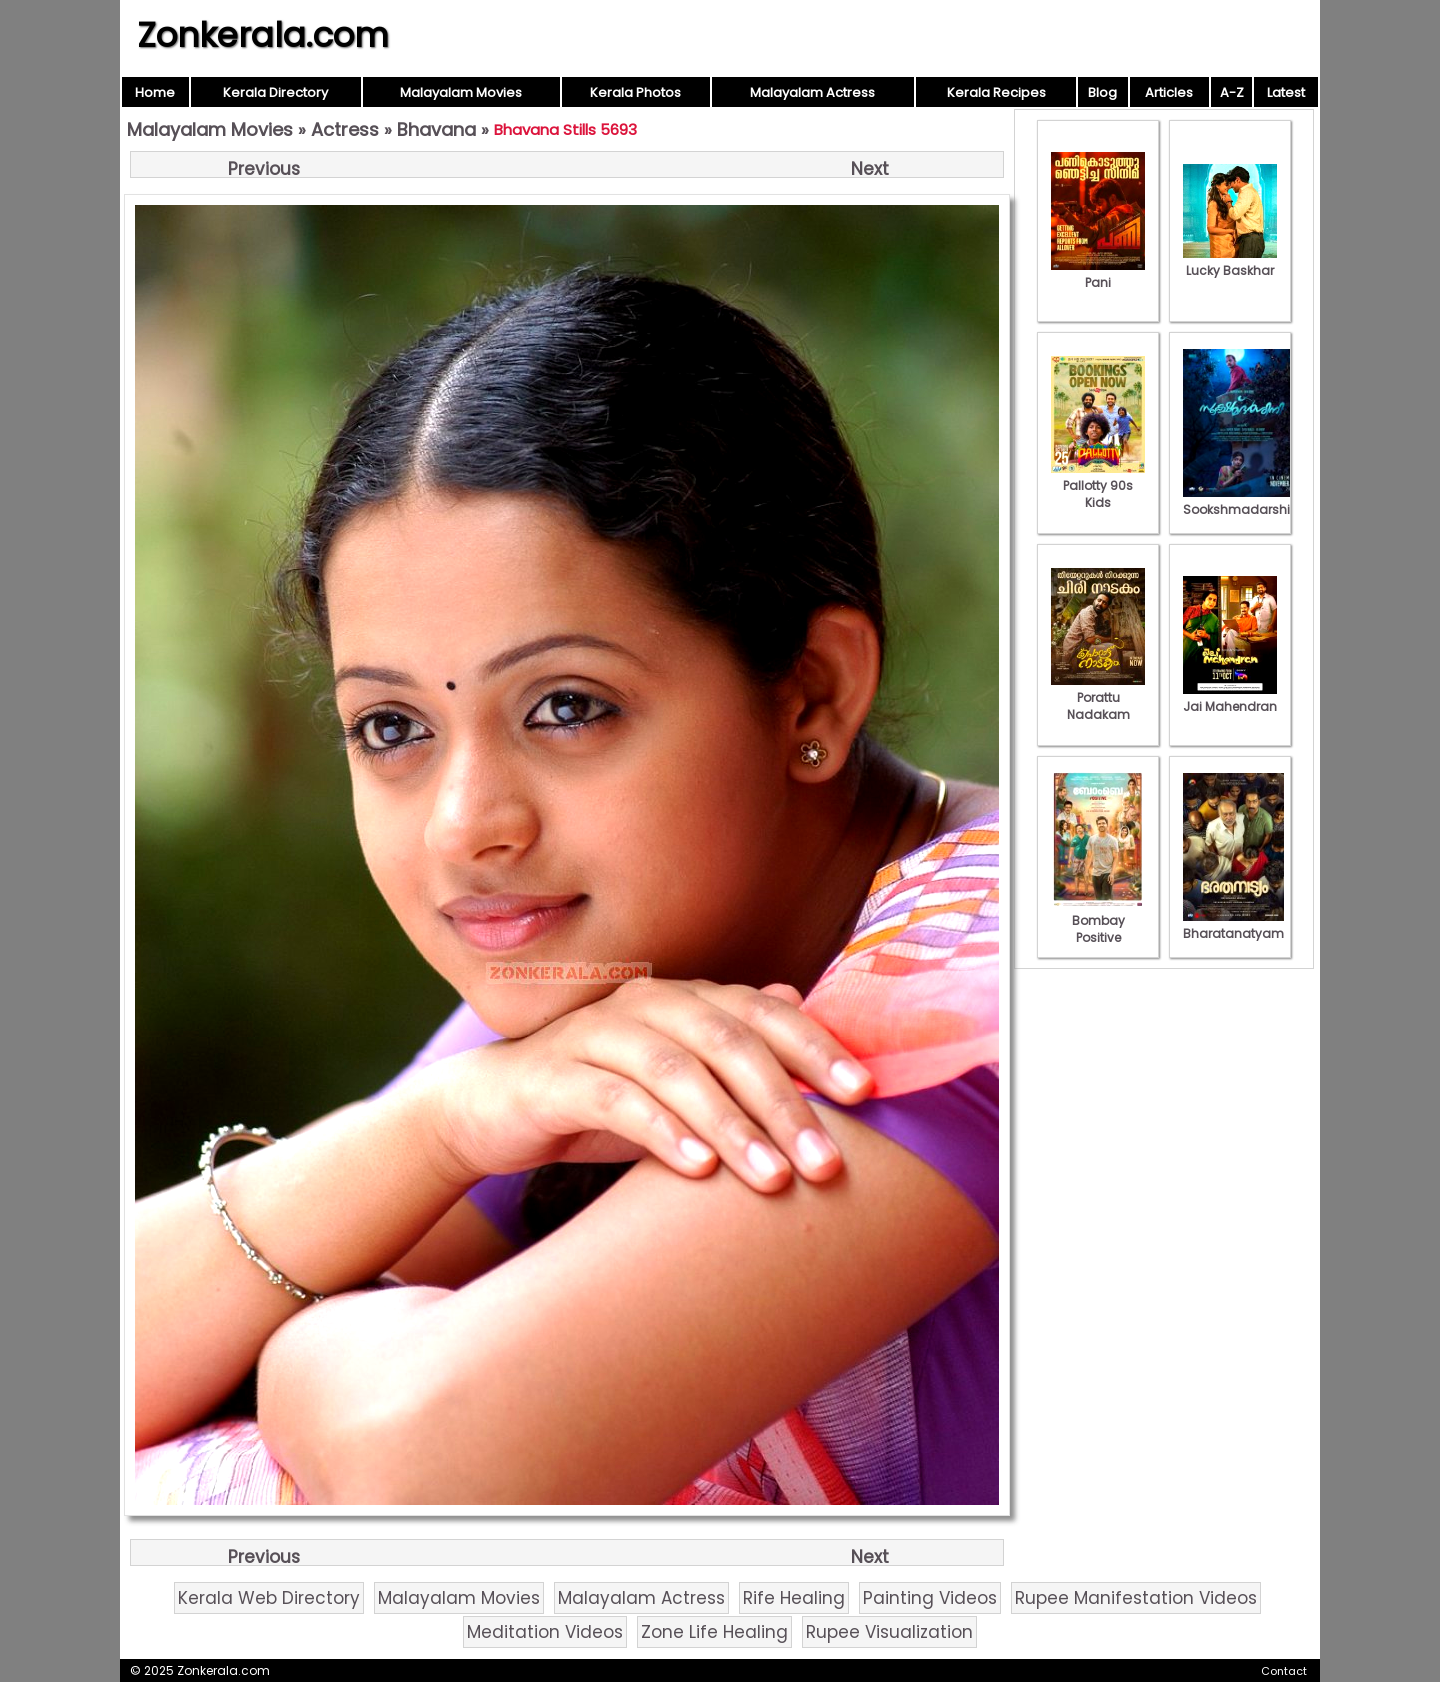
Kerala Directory (275, 92)
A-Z (1232, 92)
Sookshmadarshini (1242, 501)
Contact (1284, 1671)
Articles (1169, 92)
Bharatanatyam (1233, 925)
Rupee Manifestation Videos (1136, 1598)
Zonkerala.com (263, 35)
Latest (1286, 92)
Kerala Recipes (996, 92)
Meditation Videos (545, 1632)
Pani (1098, 274)
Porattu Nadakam (1098, 697)
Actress (345, 129)
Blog (1102, 92)
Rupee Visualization (889, 1632)
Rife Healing (794, 1598)
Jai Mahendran (1230, 698)
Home (155, 92)
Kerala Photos (635, 92)
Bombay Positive (1098, 920)
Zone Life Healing (714, 1632)
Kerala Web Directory (269, 1598)
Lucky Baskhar (1230, 262)
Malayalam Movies (461, 92)
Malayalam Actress (812, 92)
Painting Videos (930, 1598)
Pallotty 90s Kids (1098, 485)
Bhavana (436, 129)
